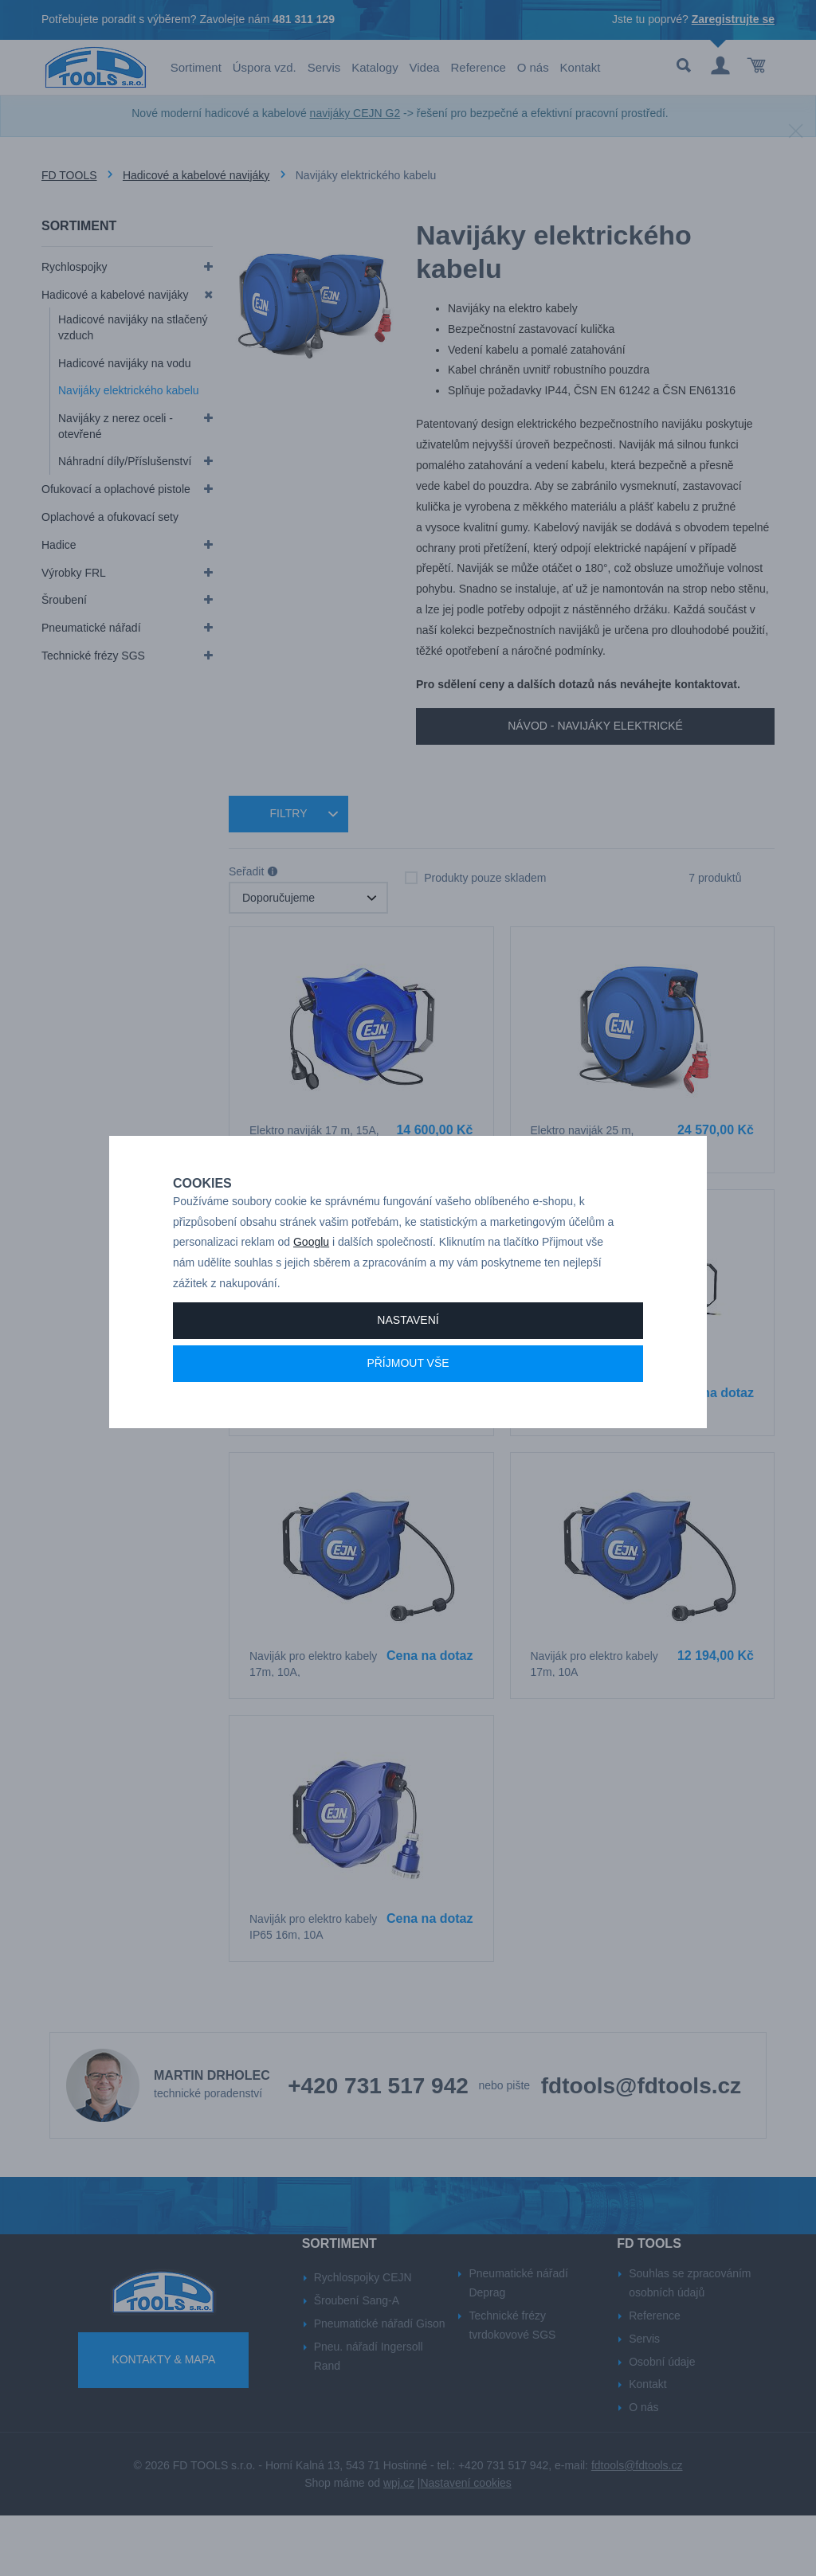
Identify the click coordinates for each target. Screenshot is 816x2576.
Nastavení (407, 1354)
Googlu (311, 1276)
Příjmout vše (408, 1397)
